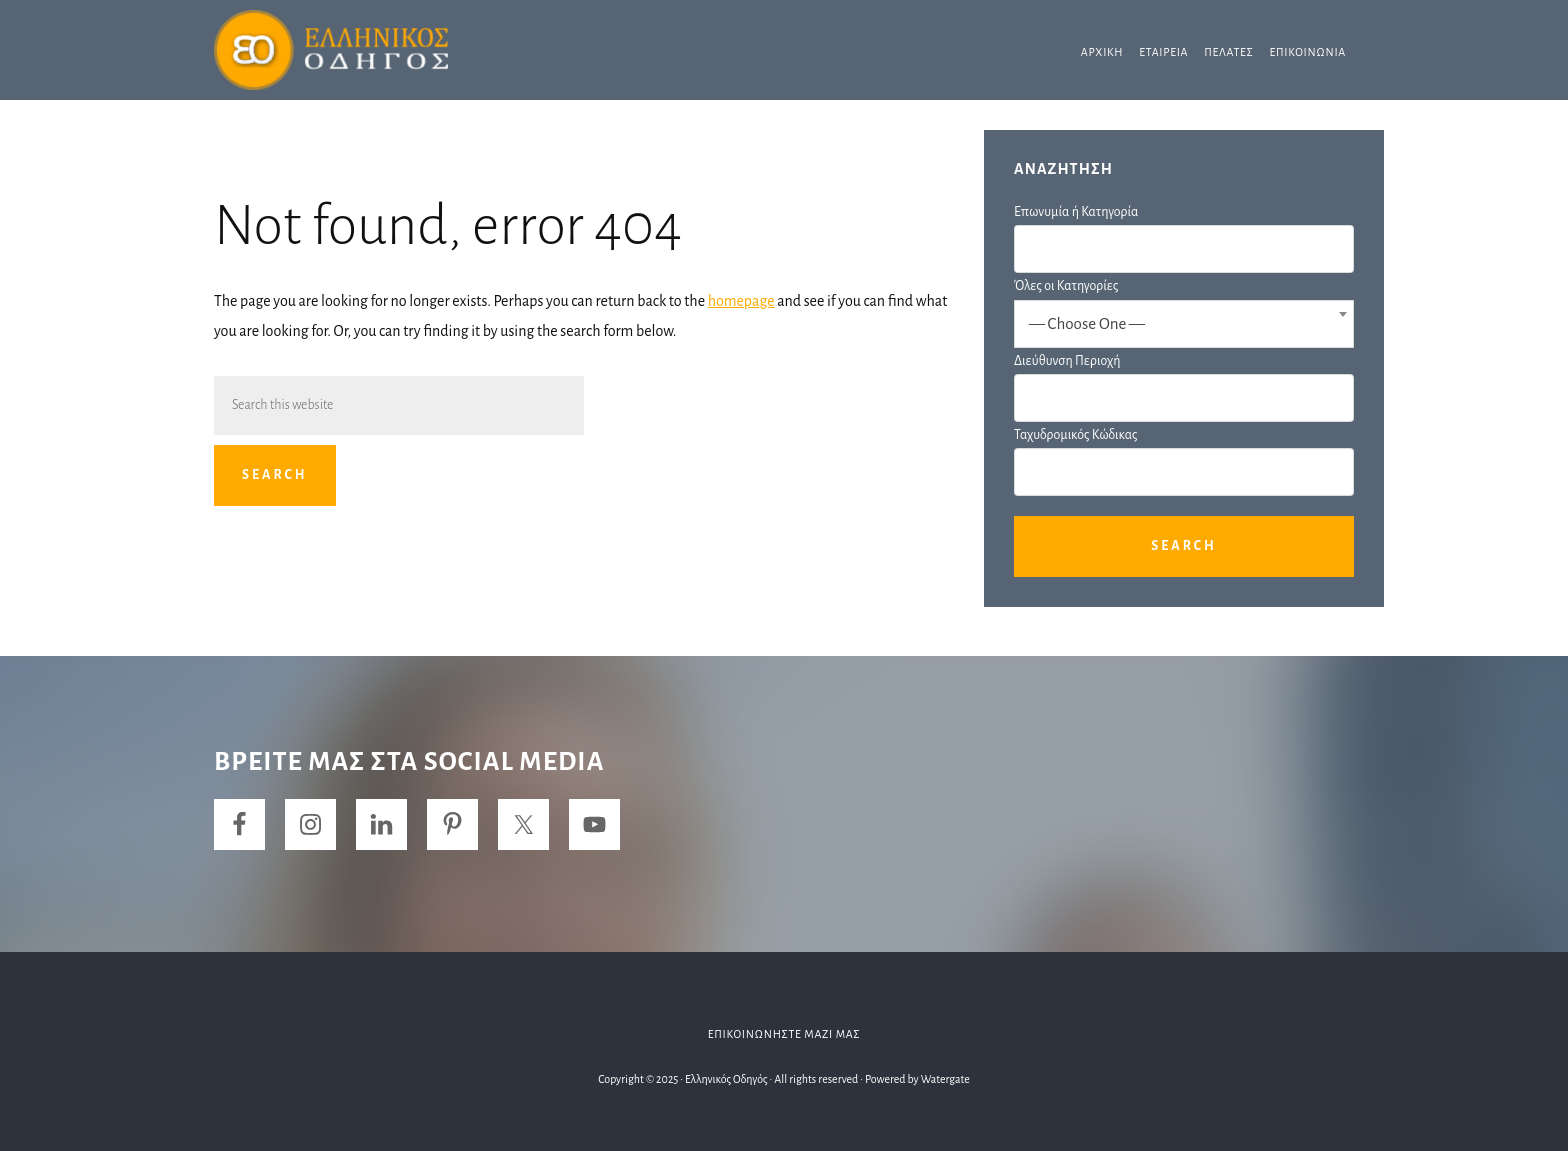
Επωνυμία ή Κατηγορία (1076, 212)
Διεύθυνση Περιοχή (1067, 361)
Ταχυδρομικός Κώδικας (1075, 435)
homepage (741, 301)
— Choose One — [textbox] (1087, 323)
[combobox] (1184, 324)
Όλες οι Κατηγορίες (1066, 286)
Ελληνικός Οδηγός (364, 50)
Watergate (945, 1079)
